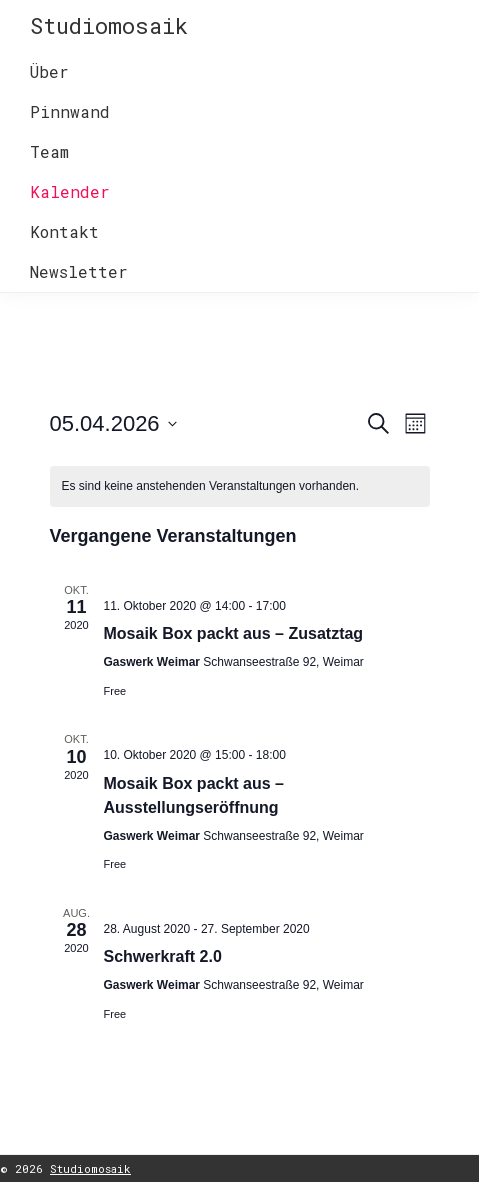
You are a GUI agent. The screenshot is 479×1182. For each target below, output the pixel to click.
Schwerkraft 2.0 (163, 956)
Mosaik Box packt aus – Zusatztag (234, 633)
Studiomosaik (109, 25)
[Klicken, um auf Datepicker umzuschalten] (113, 423)
